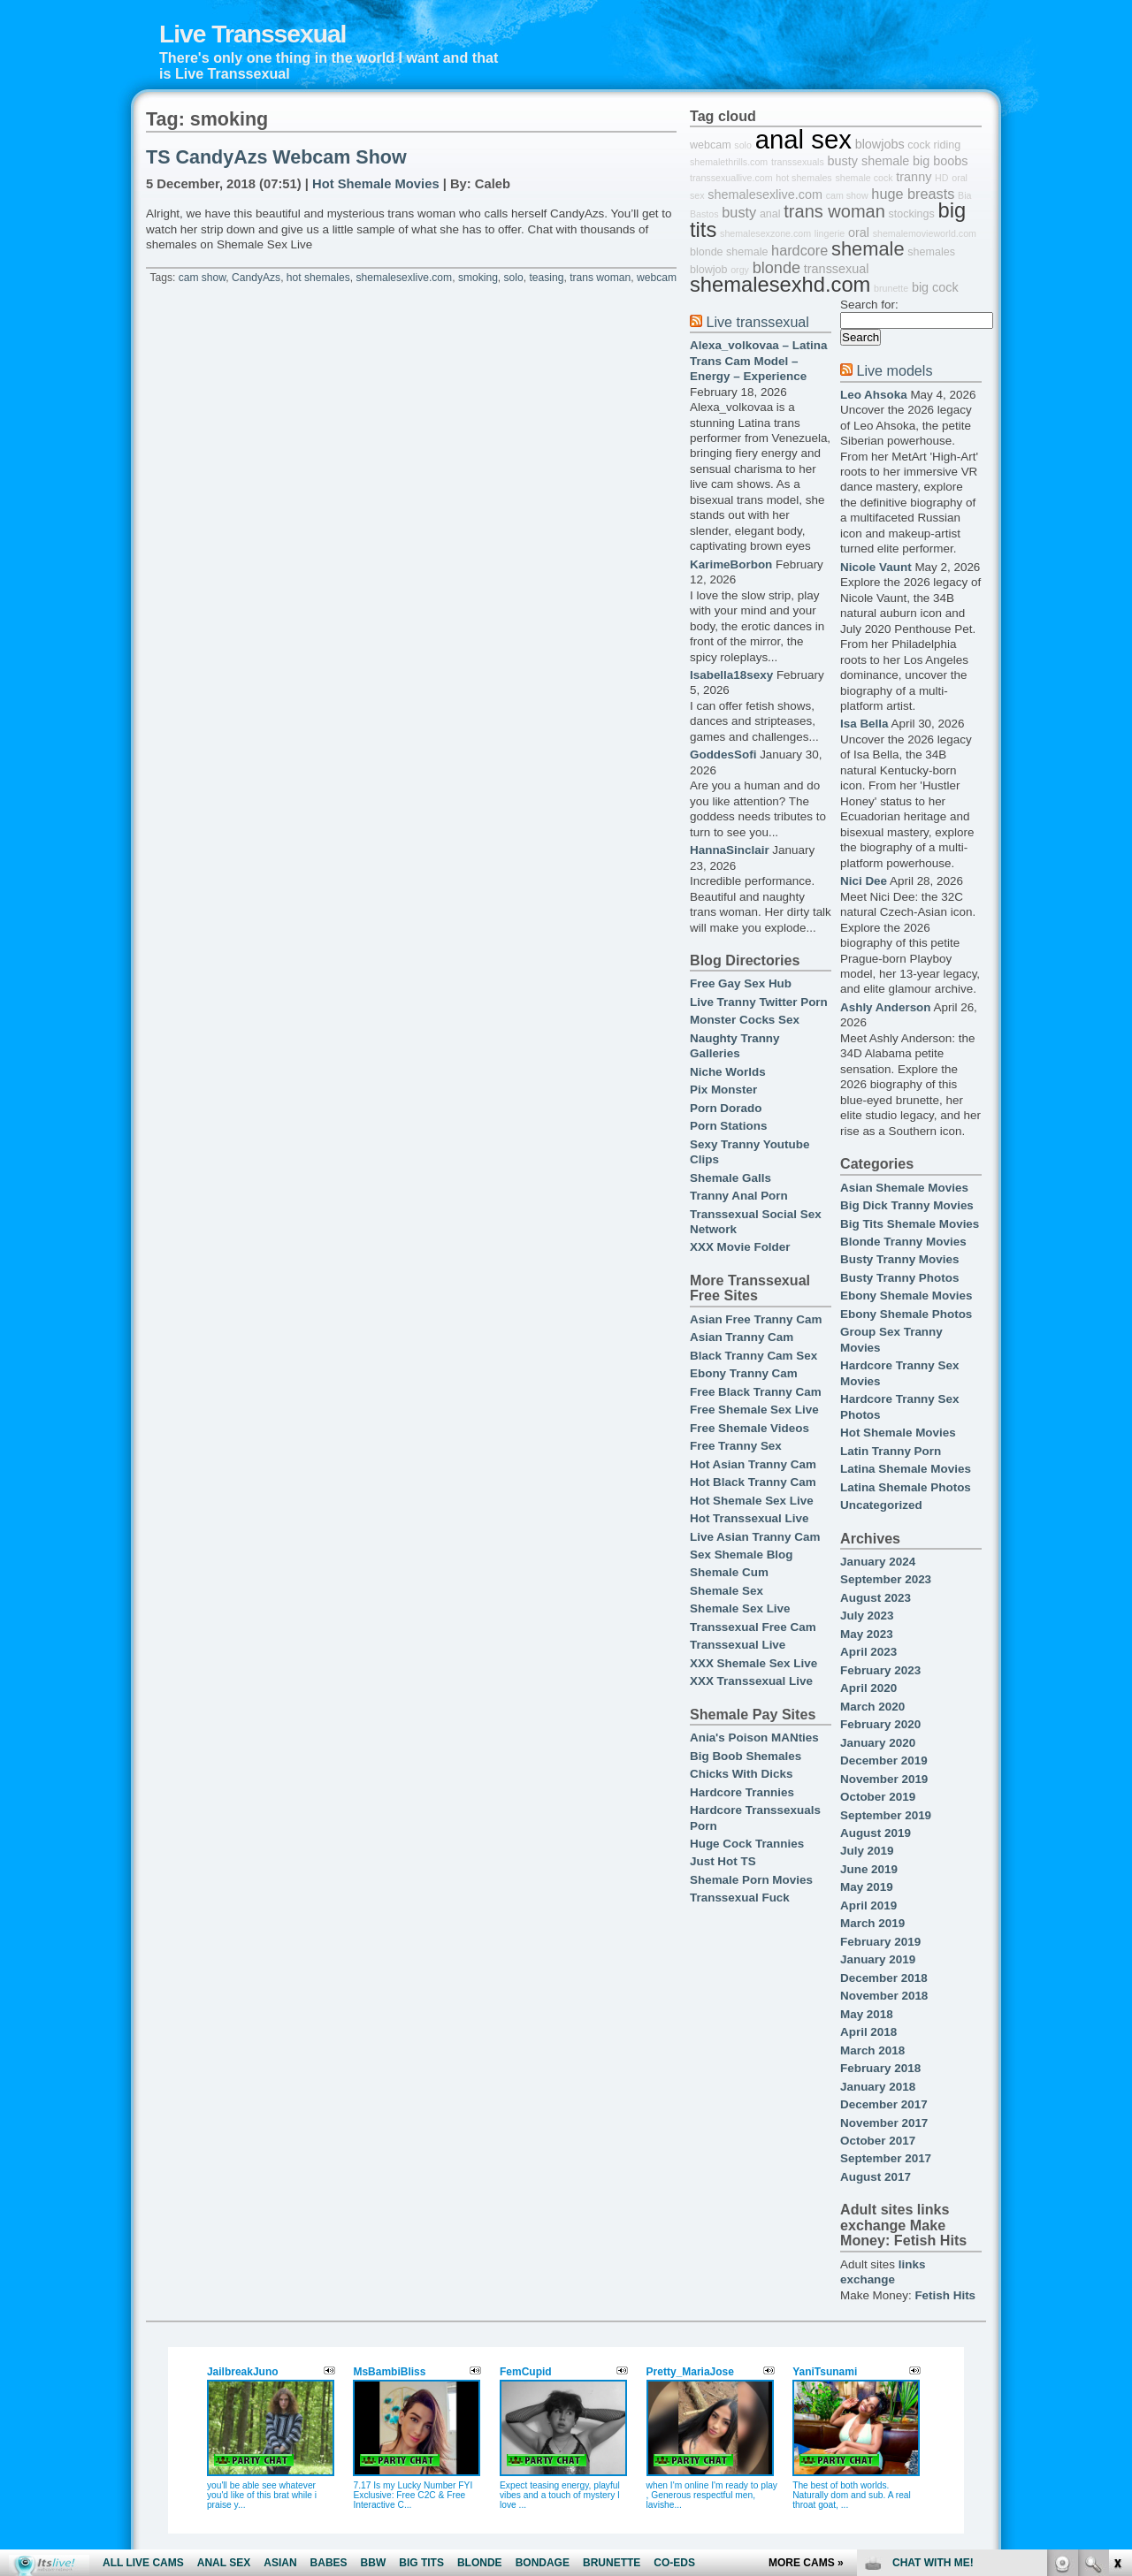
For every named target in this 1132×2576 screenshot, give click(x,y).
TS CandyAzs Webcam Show (276, 157)
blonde (776, 268)
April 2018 (868, 2032)
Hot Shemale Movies (376, 184)
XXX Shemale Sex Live (753, 1663)
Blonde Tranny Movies (903, 1241)
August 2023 (875, 1597)
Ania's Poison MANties (754, 1737)
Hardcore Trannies (742, 1792)
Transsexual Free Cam (753, 1627)
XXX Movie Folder (740, 1247)
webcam (657, 277)
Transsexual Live (737, 1644)
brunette (891, 288)
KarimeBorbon (731, 564)
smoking (478, 277)
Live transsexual (757, 322)
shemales (931, 252)
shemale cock (863, 177)
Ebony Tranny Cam (744, 1373)
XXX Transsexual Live (751, 1681)
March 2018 (872, 2050)
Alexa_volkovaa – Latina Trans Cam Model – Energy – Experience (758, 361)
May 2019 (866, 1887)
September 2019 (885, 1815)
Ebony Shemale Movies (906, 1295)
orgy (739, 269)
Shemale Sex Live (740, 1608)
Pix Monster (723, 1089)
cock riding (933, 145)
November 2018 (884, 1995)
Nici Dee (863, 881)
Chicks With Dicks (741, 1773)
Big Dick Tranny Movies (907, 1205)
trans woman (600, 277)
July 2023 (867, 1615)
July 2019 (867, 1850)
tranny (913, 177)
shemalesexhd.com (780, 284)
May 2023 (866, 1634)
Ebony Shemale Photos (906, 1314)
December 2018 (884, 1978)
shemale (868, 249)
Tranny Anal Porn (739, 1195)
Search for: (869, 304)
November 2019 (884, 1779)
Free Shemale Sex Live (754, 1409)
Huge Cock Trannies (747, 1843)
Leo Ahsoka (873, 394)
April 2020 (868, 1688)
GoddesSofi (723, 754)
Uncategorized (881, 1505)
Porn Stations (728, 1125)
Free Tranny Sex (736, 1445)
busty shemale (869, 161)
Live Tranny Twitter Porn (759, 1002)
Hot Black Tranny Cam (753, 1482)
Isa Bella (864, 723)
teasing (546, 277)
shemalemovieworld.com (924, 233)
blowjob (708, 269)
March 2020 (872, 1706)
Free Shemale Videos (749, 1428)
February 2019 (880, 1941)
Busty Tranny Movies (899, 1259)
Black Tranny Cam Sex (753, 1355)
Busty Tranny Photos (899, 1277)
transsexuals (797, 161)
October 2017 (877, 2140)
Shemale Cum (729, 1572)
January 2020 (877, 1742)
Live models (894, 370)
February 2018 (880, 2068)
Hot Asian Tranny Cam (753, 1464)
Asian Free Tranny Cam (756, 1319)
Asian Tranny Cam (741, 1337)
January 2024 (877, 1561)
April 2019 (868, 1905)
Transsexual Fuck (740, 1897)
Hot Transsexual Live (749, 1518)
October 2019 (877, 1796)
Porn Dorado (725, 1108)
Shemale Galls (730, 1178)
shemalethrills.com (729, 161)
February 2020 (880, 1724)
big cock (935, 287)
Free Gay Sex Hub (741, 983)
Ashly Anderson (885, 1007)
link (1116, 2300)
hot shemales (318, 277)
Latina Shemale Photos (905, 1487)
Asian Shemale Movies (904, 1187)
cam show (202, 277)
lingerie (830, 233)
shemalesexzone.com (765, 233)
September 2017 (885, 2158)
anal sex (803, 139)
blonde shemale (729, 252)
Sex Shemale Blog (741, 1554)
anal (770, 214)
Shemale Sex (726, 1590)
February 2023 (880, 1670)
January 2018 (877, 2086)
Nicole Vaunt (876, 567)
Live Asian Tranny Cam (755, 1536)
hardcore (799, 250)
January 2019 (877, 1959)
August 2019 (875, 1833)
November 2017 (884, 2123)
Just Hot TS (723, 1861)
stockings (912, 214)
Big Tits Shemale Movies (909, 1224)
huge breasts (912, 194)
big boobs (940, 161)
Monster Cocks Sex (744, 1019)
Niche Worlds (728, 1071)
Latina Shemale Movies (905, 1468)
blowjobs (880, 144)
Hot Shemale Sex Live (752, 1500)
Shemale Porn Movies (751, 1879)
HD (941, 177)
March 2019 (872, 1923)
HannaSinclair (729, 850)
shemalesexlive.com (404, 277)
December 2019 (884, 1760)
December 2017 (884, 2104)
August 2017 (875, 2177)
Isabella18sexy (731, 675)
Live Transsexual (252, 33)
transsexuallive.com (731, 177)
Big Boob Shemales (745, 1756)
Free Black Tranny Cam (756, 1392)
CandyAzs (256, 277)
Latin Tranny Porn (890, 1451)
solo (514, 277)
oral (858, 232)
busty (739, 212)
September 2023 (885, 1579)
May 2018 (866, 2014)
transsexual (836, 269)
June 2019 (869, 1869)
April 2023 (868, 1651)
